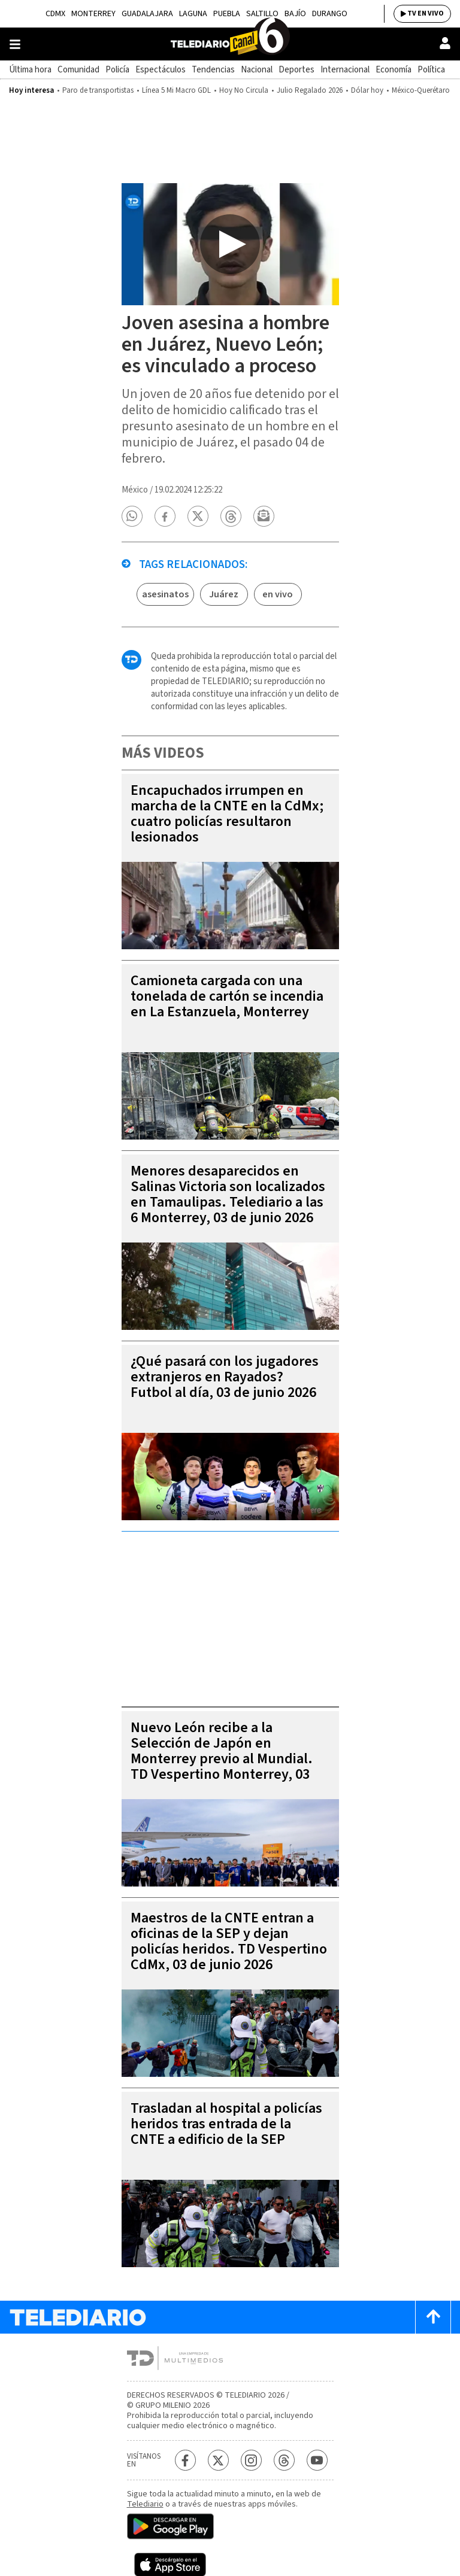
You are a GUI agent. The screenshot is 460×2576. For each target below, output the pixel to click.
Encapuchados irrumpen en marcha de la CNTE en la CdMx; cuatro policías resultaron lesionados (227, 813)
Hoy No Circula (243, 90)
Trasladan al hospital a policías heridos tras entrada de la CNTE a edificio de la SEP (226, 2124)
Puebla (226, 14)
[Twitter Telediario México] (218, 2460)
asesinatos (165, 594)
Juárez (223, 594)
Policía (117, 69)
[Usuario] (445, 43)
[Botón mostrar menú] (15, 44)
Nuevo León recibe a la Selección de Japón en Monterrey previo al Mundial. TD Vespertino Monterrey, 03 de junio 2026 (222, 1758)
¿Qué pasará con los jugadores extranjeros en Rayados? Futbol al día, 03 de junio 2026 (225, 1377)
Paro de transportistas (98, 90)
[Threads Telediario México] (284, 2460)
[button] (131, 516)
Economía (393, 69)
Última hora (30, 69)
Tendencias (213, 69)
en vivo (277, 594)
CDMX (55, 14)
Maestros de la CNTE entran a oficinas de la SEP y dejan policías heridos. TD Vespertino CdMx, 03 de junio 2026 (229, 1941)
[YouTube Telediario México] (317, 2460)
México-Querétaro (421, 90)
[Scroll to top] (433, 2317)
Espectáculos (160, 69)
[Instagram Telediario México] (251, 2460)
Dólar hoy (367, 90)
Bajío (295, 14)
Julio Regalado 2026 (310, 90)
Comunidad (78, 69)
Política (431, 69)
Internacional (345, 69)
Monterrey (93, 14)
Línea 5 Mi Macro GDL (176, 90)
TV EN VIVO (425, 13)
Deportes (296, 69)
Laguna (193, 14)
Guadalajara (147, 14)
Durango (329, 14)
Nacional (257, 69)
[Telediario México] (230, 44)
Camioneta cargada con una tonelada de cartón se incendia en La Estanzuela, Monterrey (227, 996)
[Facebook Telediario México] (185, 2460)
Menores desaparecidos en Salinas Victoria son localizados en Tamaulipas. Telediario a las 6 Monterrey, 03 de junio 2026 (228, 1194)
